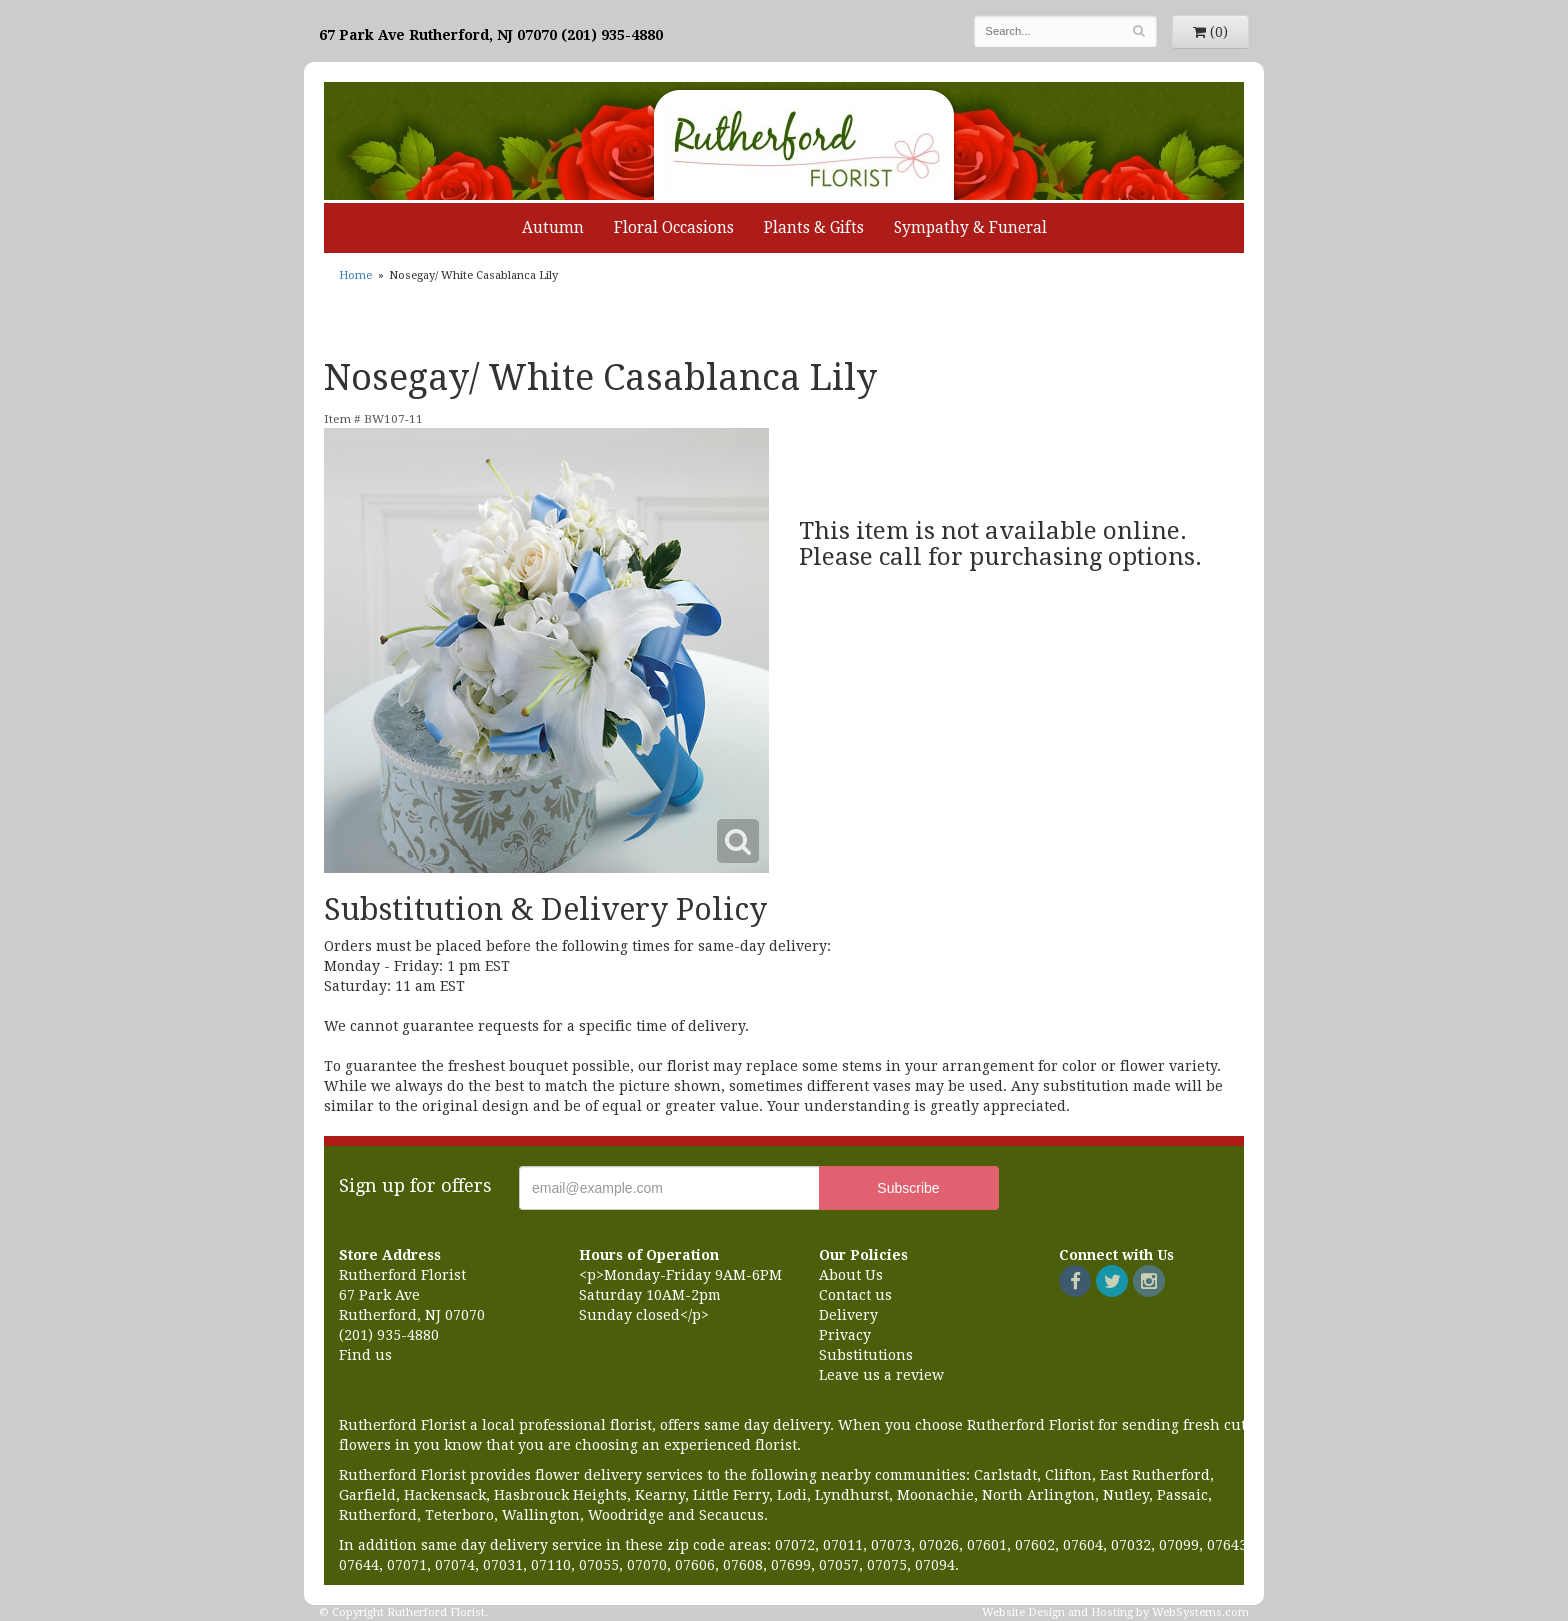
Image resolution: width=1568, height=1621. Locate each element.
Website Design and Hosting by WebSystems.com (1115, 1612)
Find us (365, 1355)
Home (355, 275)
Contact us (855, 1295)
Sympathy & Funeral (970, 228)
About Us (851, 1275)
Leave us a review (881, 1375)
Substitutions (866, 1355)
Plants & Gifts (814, 228)
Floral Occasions (674, 228)
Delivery (848, 1315)
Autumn (553, 228)
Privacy (845, 1335)
